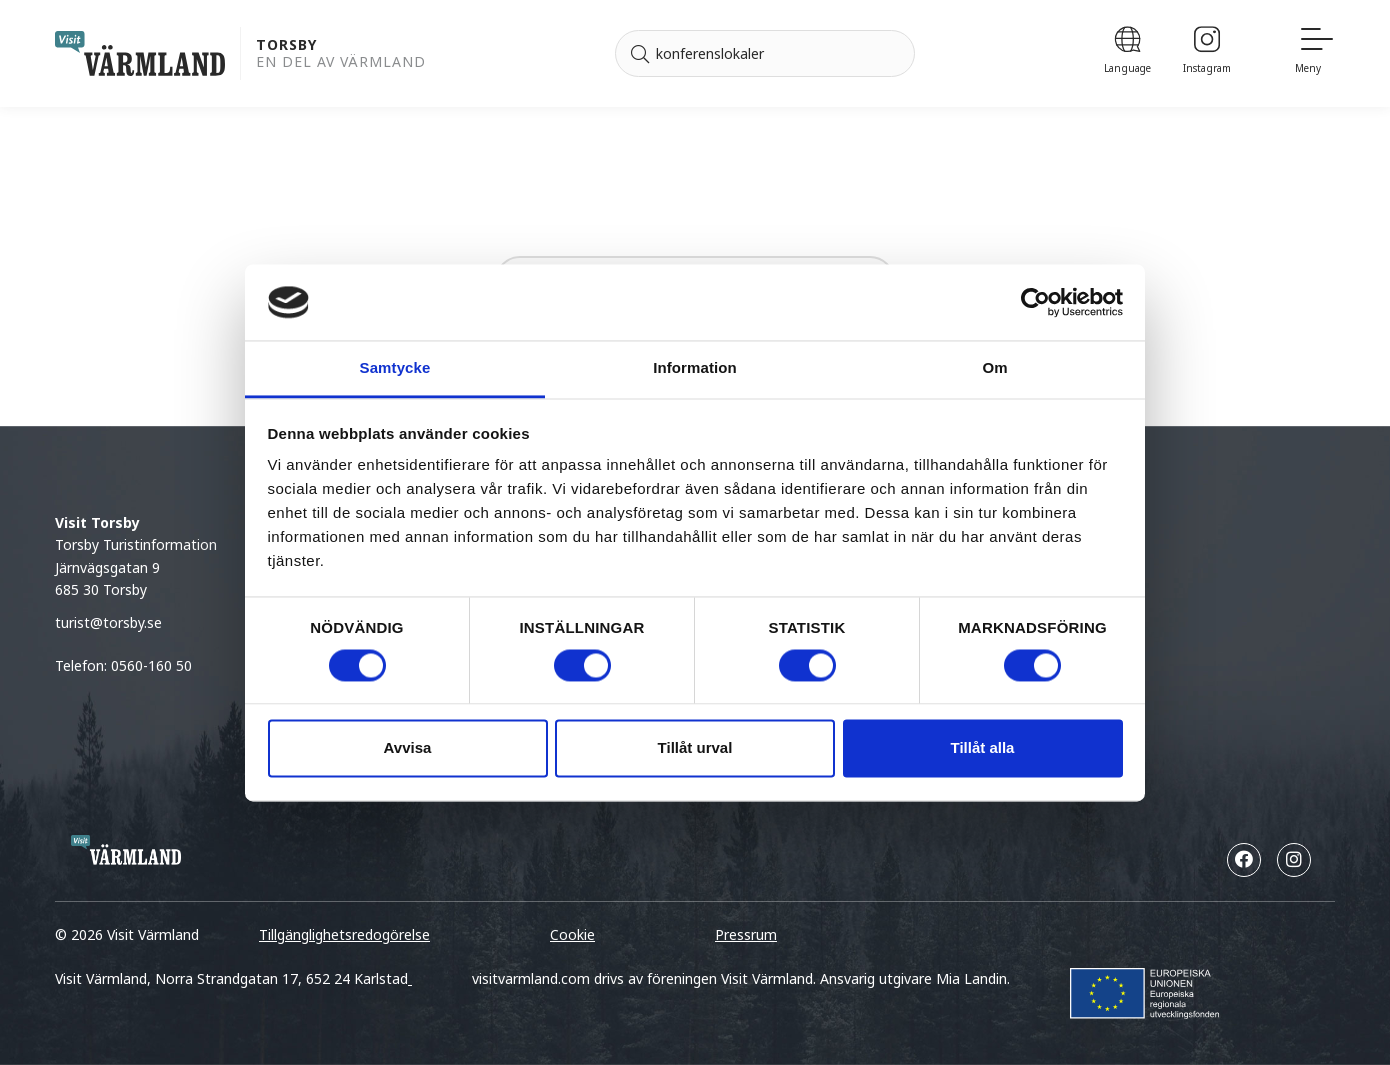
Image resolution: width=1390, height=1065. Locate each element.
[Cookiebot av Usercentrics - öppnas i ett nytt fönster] (1035, 302)
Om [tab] (994, 368)
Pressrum (746, 934)
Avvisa (408, 748)
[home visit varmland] (140, 53)
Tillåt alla (983, 748)
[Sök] (640, 54)
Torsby (286, 45)
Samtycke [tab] (395, 368)
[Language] (1127, 53)
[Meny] (1315, 53)
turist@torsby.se (108, 622)
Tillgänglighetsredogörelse (344, 934)
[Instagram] (1207, 53)
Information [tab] (695, 368)
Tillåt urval (695, 748)
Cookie (572, 934)
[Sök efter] (765, 54)
